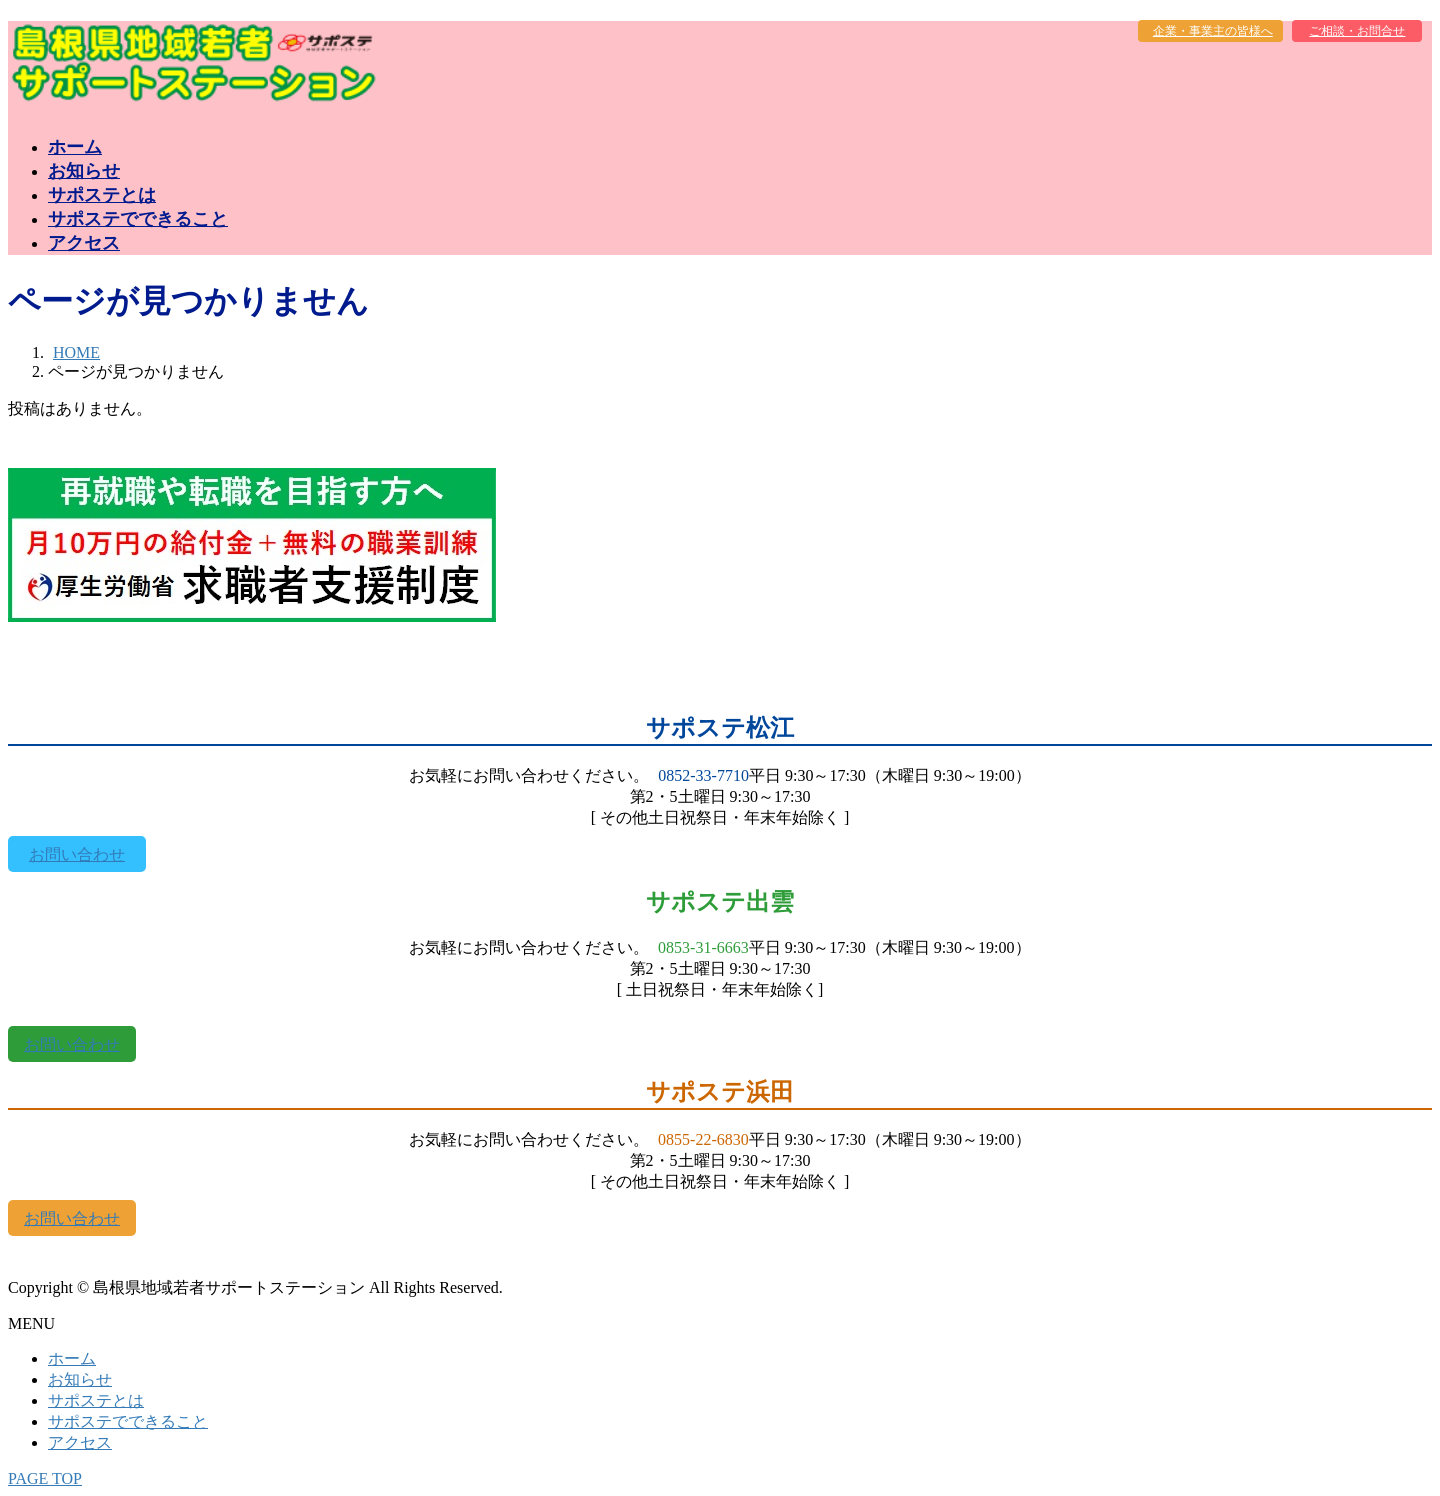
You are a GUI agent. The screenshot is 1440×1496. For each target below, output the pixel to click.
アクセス (80, 1442)
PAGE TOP (45, 1478)
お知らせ (80, 1379)
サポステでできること (128, 1421)
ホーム (72, 1358)
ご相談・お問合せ (1357, 31)
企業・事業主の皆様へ (1213, 31)
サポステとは (96, 1400)
